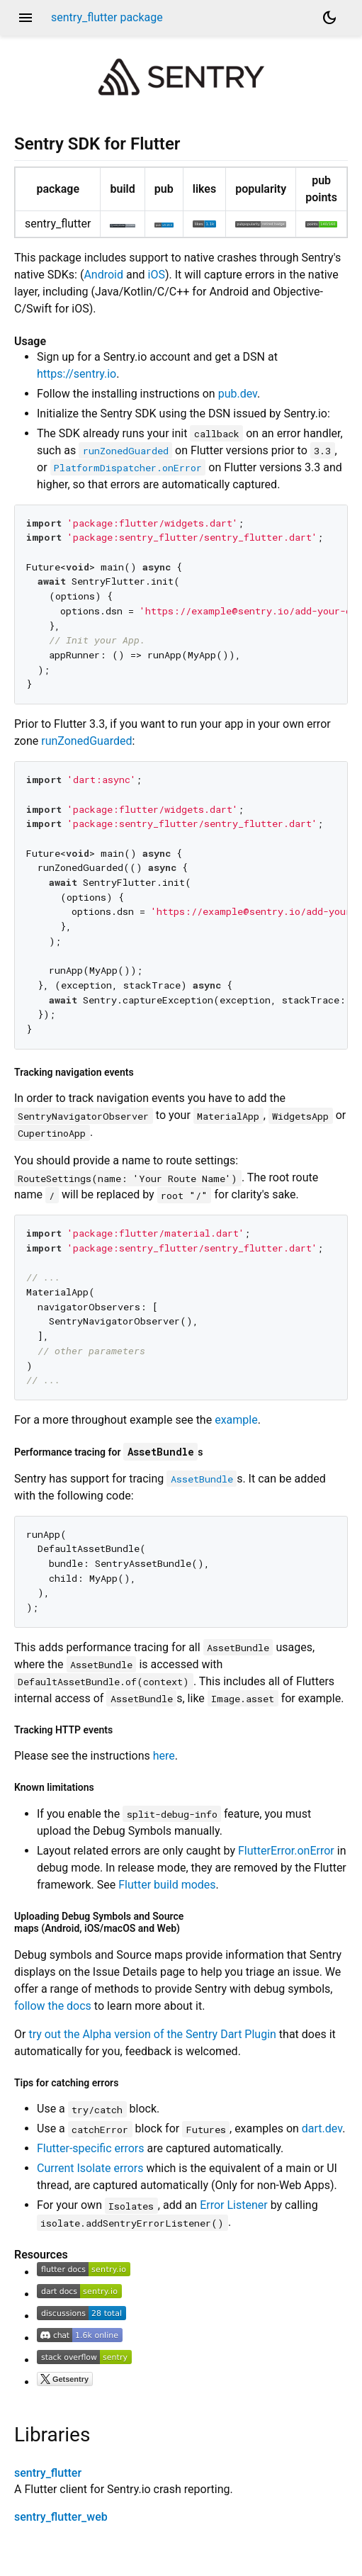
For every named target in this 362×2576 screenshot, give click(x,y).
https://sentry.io (76, 374)
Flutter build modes (166, 1884)
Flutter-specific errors (91, 2148)
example (236, 1420)
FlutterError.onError (286, 1850)
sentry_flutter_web (61, 2517)
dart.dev (322, 2128)
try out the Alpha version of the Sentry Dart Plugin (152, 2034)
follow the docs (52, 2006)
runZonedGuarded (86, 741)
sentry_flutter (47, 2473)
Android (103, 274)
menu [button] (25, 17)
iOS (156, 274)
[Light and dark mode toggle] (329, 17)
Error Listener (234, 2205)
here (164, 1755)
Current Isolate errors (90, 2168)
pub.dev (237, 393)
